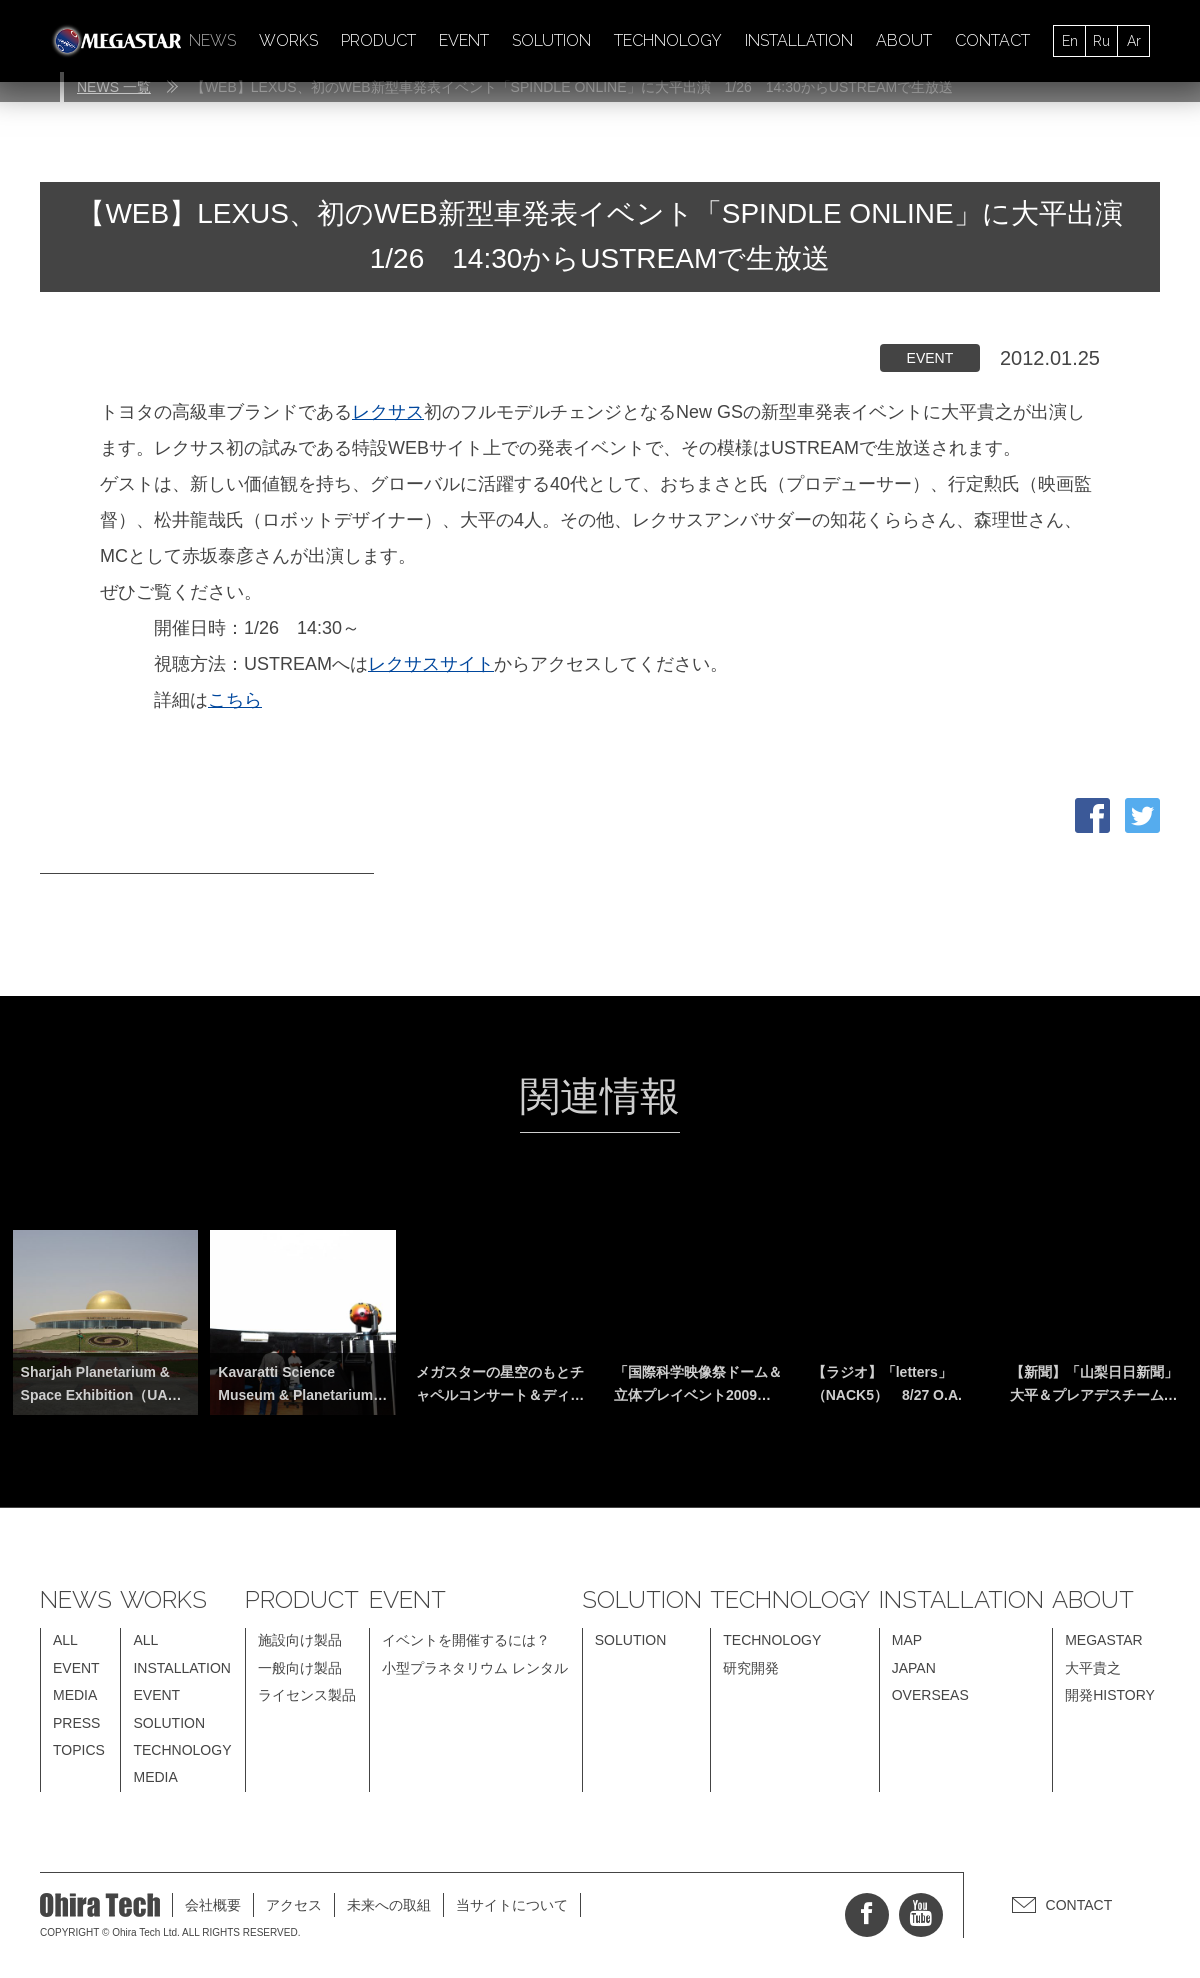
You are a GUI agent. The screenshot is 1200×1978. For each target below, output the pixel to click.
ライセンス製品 (307, 1695)
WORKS (288, 40)
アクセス (294, 1905)
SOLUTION (551, 40)
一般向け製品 (300, 1668)
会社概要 (213, 1905)
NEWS (212, 40)
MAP (907, 1640)
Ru (1101, 41)
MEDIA (75, 1695)
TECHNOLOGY (668, 40)
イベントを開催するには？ (466, 1640)
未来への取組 (389, 1905)
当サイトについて (512, 1905)
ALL (65, 1640)
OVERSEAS (930, 1695)
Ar (1134, 41)
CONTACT (992, 40)
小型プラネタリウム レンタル (475, 1668)
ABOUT (904, 40)
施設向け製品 (300, 1640)
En (1070, 41)
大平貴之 (1093, 1668)
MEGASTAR (1104, 1640)
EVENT (464, 40)
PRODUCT (378, 40)
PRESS (76, 1723)
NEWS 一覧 (114, 87)
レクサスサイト (431, 664)
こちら (235, 700)
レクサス (388, 412)
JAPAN (914, 1668)
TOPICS (79, 1750)
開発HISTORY (1110, 1695)
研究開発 (751, 1668)
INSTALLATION (799, 40)
